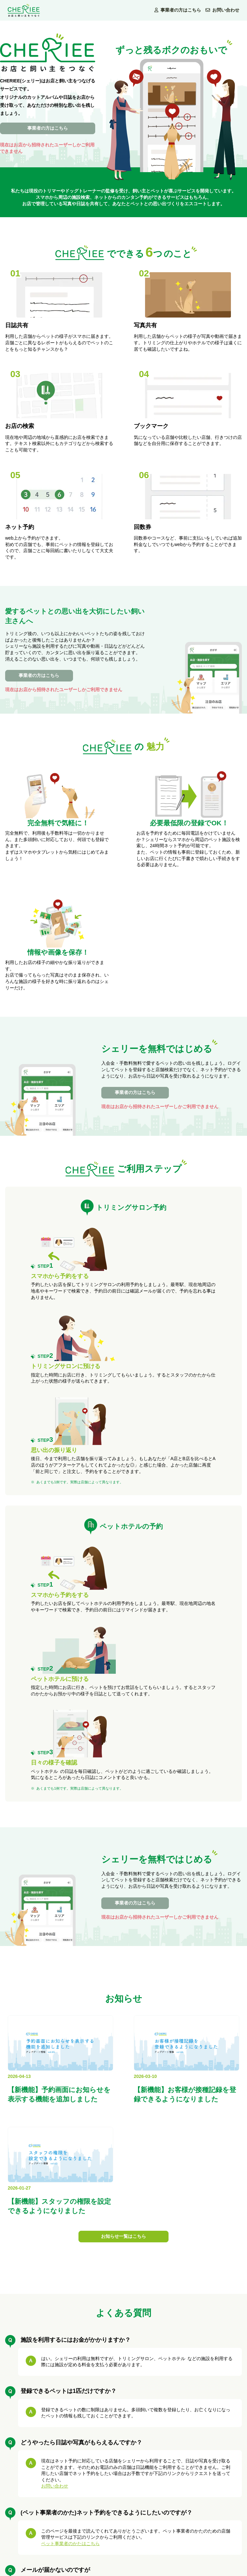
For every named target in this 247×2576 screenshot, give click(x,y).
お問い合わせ (222, 10)
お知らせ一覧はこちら (123, 2236)
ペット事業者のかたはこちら (70, 2543)
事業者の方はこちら (178, 10)
